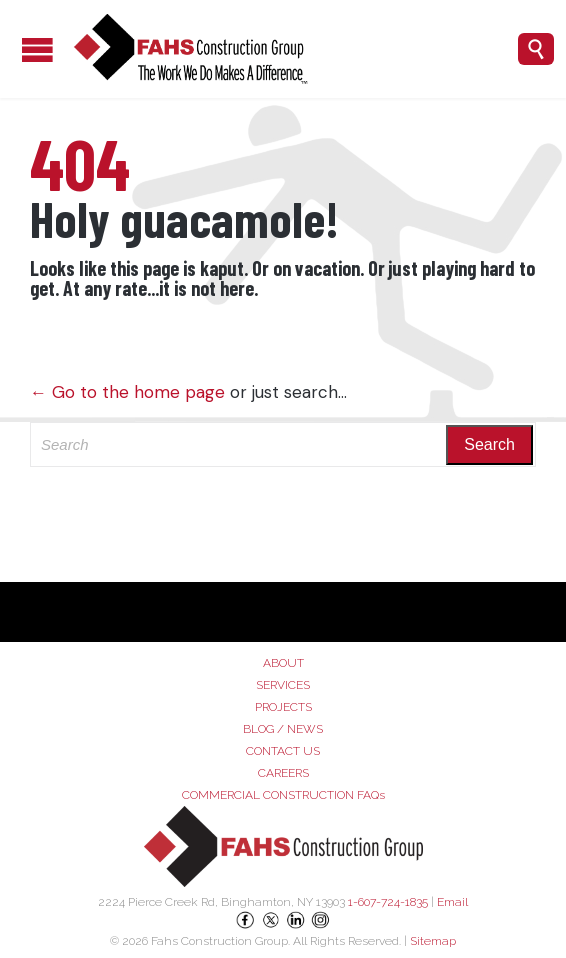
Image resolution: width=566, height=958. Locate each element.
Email (452, 902)
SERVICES (283, 685)
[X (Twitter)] (272, 927)
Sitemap (433, 941)
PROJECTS (283, 707)
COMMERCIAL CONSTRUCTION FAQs (283, 795)
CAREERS (283, 773)
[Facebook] (247, 927)
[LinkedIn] (297, 927)
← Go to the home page (127, 392)
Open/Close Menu (20, 49)
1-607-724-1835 (388, 902)
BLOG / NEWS (283, 729)
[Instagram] (321, 927)
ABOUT (283, 663)
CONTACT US (283, 751)
